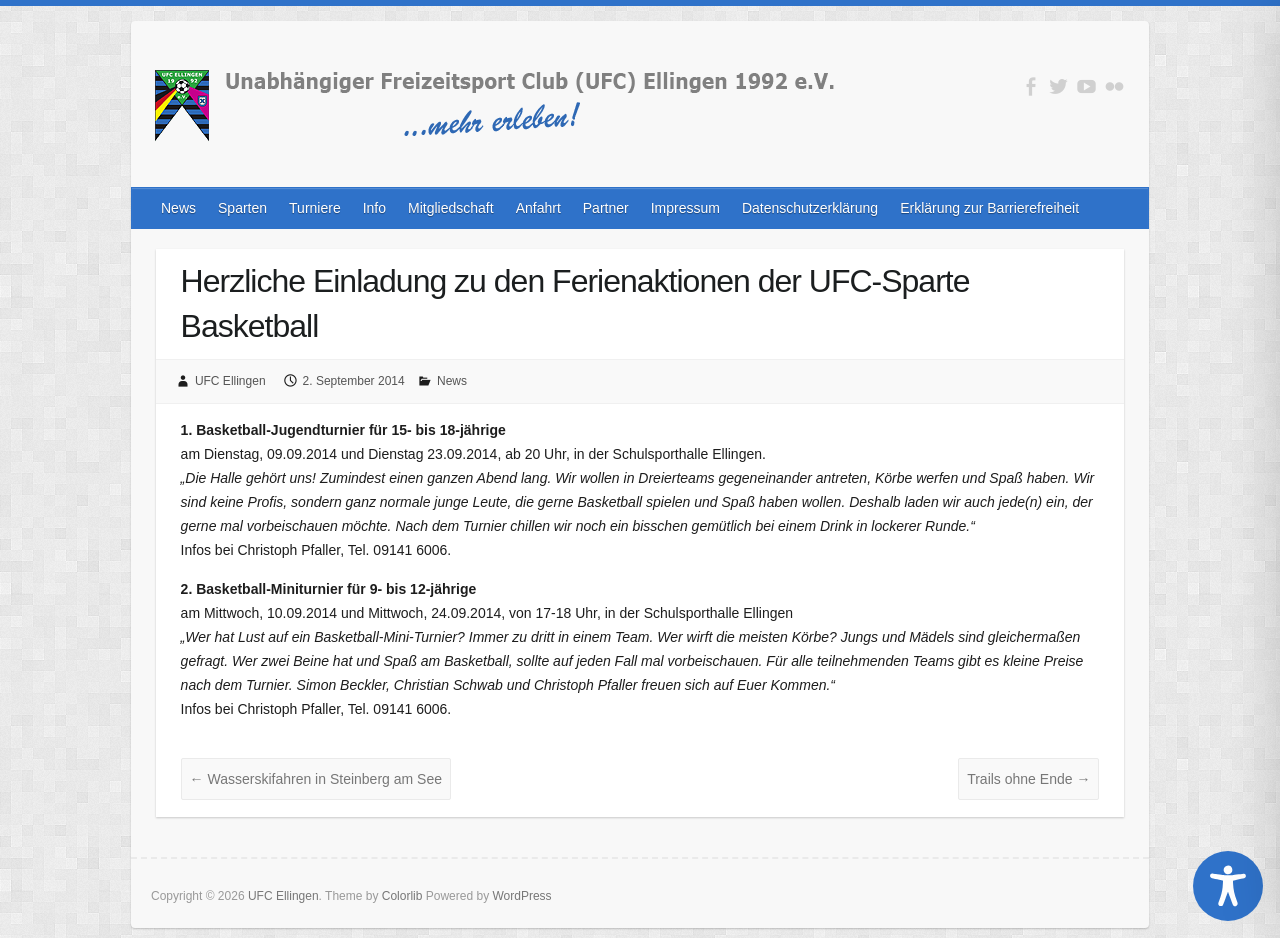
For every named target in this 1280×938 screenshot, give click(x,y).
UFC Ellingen (230, 381)
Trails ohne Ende (1028, 779)
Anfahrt (538, 208)
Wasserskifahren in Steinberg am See (316, 779)
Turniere (315, 208)
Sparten (242, 208)
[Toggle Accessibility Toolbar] (1228, 886)
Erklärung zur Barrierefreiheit (989, 208)
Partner (606, 208)
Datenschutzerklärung (810, 208)
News (178, 208)
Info (374, 208)
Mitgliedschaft (451, 208)
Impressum (685, 208)
